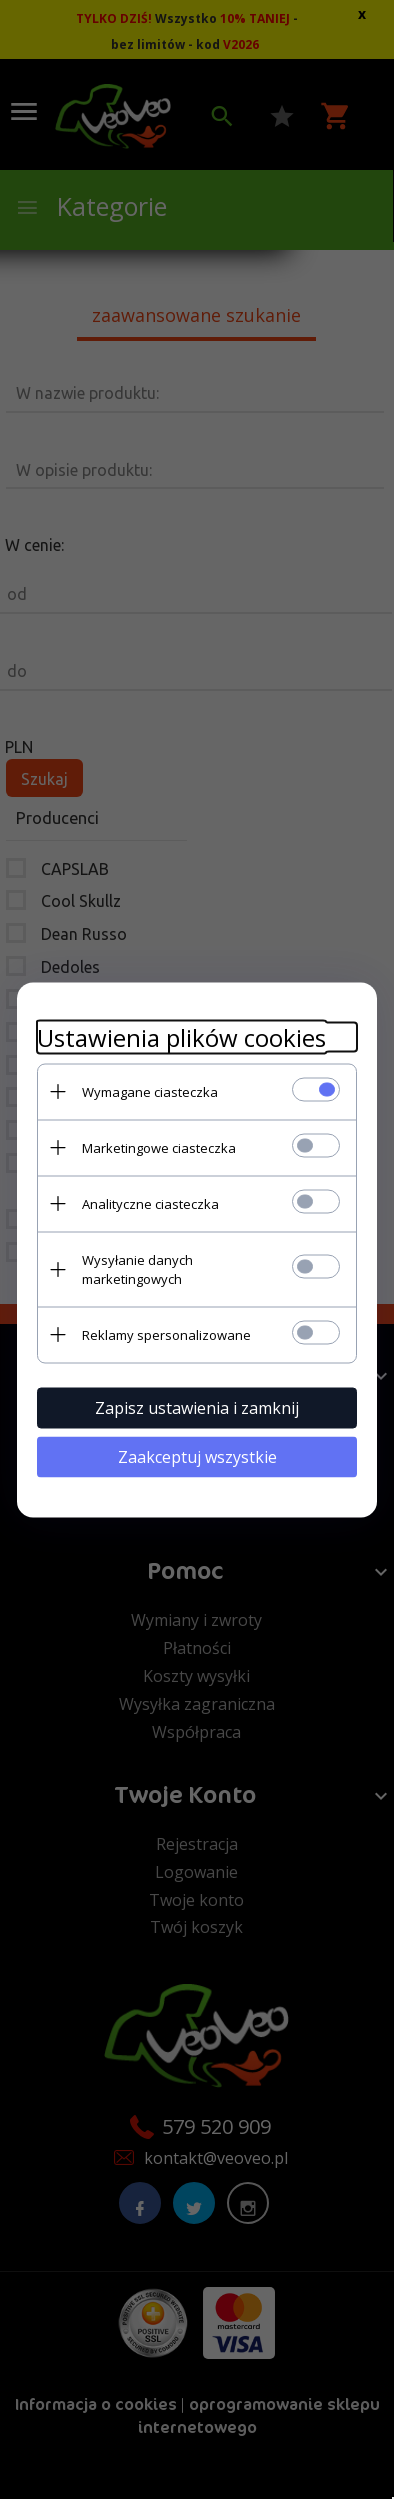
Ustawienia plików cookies (181, 1036)
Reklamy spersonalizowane (166, 1334)
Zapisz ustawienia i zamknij (197, 1407)
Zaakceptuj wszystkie (197, 1456)
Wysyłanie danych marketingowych (137, 1268)
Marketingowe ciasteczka (159, 1147)
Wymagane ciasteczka (150, 1091)
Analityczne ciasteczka (150, 1203)
